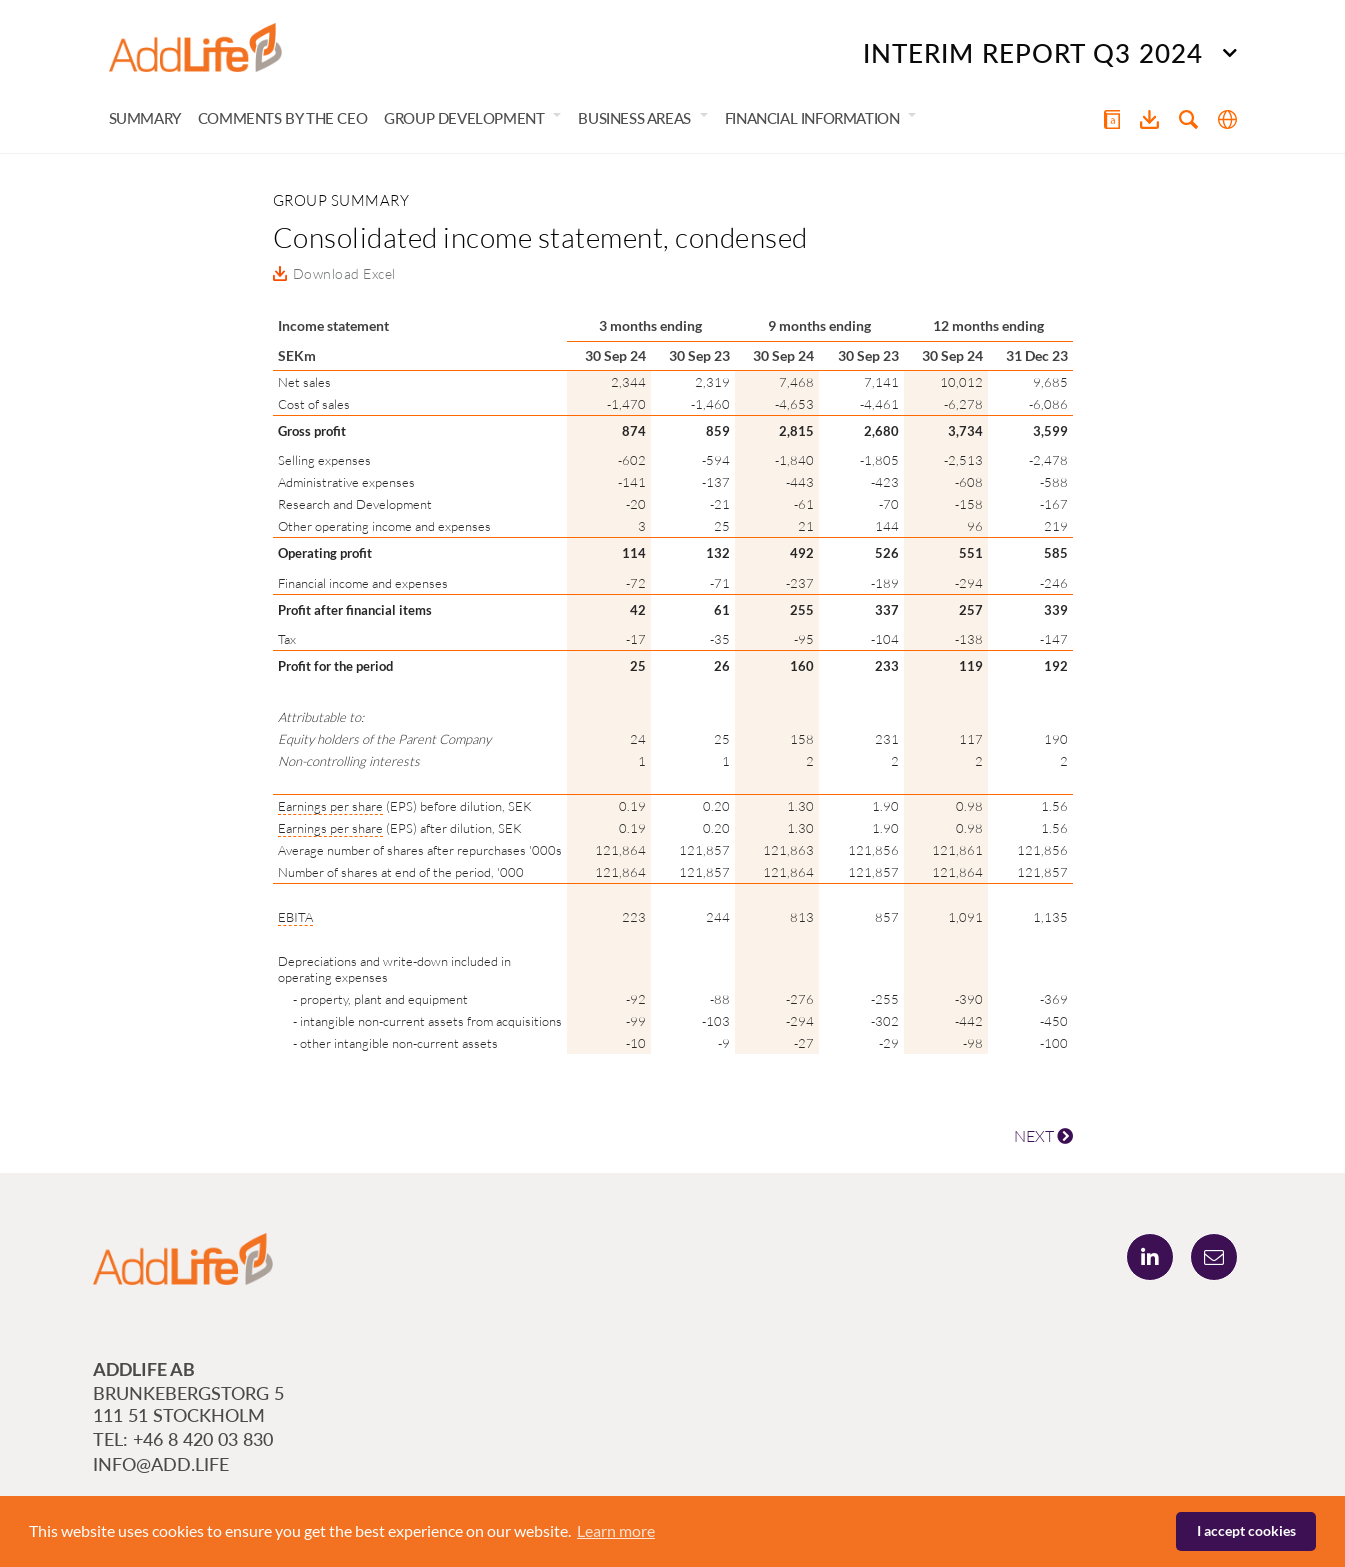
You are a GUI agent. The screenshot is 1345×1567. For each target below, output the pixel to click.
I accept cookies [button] (1246, 1530)
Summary (145, 118)
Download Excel (344, 273)
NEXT (1043, 1136)
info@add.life (161, 1464)
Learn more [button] (616, 1530)
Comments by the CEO (282, 118)
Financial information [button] (812, 118)
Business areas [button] (634, 118)
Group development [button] (464, 118)
